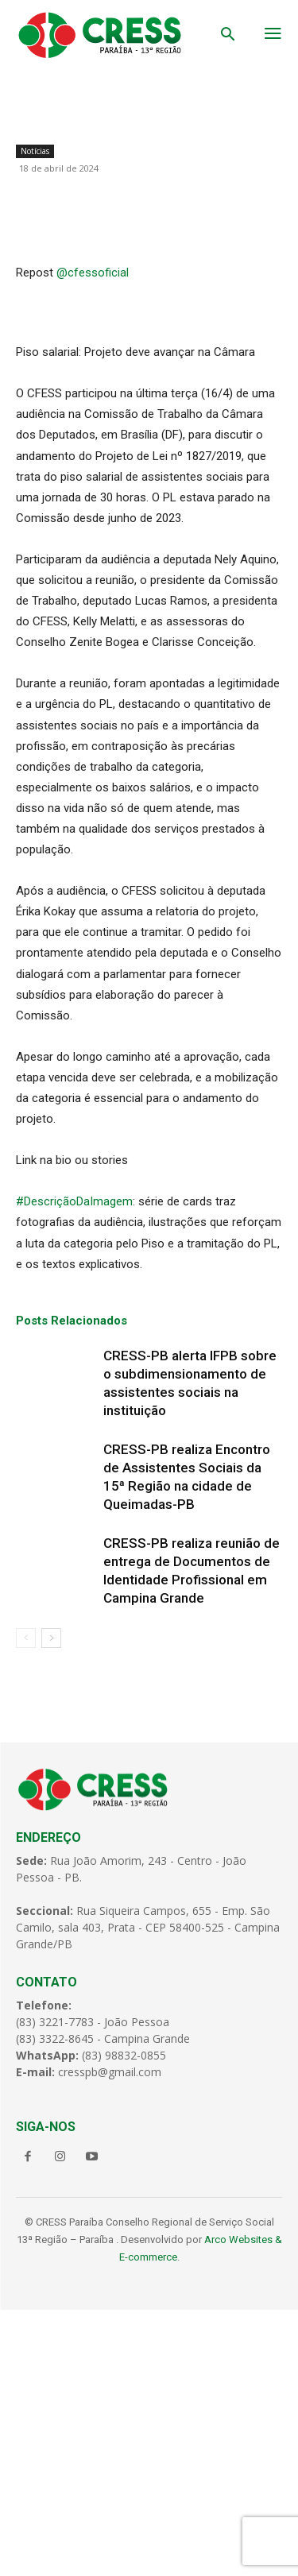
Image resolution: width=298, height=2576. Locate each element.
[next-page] (51, 1904)
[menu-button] (272, 35)
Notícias (35, 151)
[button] (228, 35)
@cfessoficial (92, 539)
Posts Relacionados (71, 1587)
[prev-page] (26, 1904)
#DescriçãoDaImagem (74, 1467)
